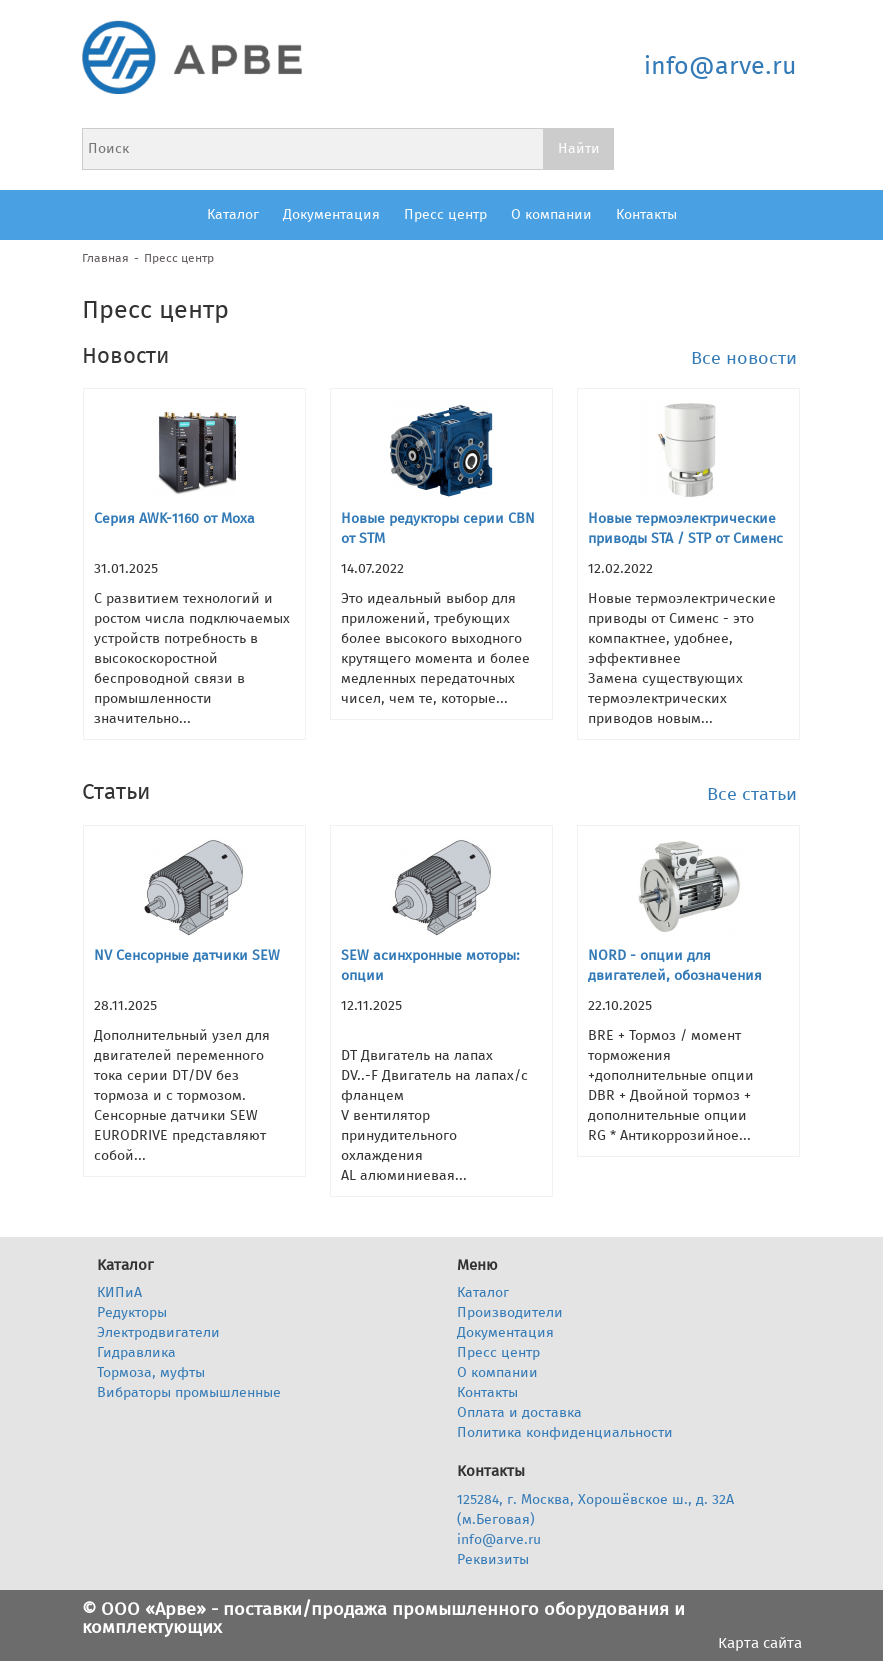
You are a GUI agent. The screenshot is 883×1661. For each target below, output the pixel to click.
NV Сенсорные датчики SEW (187, 955)
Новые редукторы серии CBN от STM (438, 528)
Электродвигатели (158, 1332)
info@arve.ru (720, 66)
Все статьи (752, 794)
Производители (510, 1312)
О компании (551, 214)
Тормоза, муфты (151, 1372)
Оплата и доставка (519, 1412)
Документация (331, 214)
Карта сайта (760, 1643)
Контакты (646, 214)
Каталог (233, 214)
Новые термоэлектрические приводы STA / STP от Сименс (685, 528)
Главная (105, 258)
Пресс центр (445, 214)
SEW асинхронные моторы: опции (430, 965)
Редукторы (132, 1312)
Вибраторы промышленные (189, 1392)
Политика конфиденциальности (565, 1432)
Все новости (744, 358)
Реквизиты (493, 1559)
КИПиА (119, 1292)
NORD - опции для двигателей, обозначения (675, 965)
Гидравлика (136, 1352)
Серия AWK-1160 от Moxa (174, 518)
